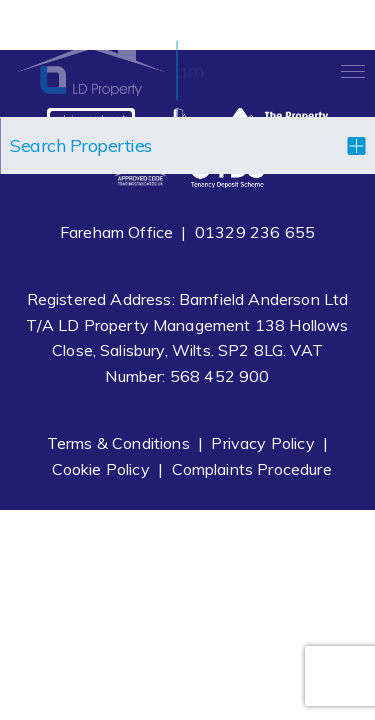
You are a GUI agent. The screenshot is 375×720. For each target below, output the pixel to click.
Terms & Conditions (118, 443)
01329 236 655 (255, 232)
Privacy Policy (262, 443)
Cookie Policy (101, 469)
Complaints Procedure (252, 469)
